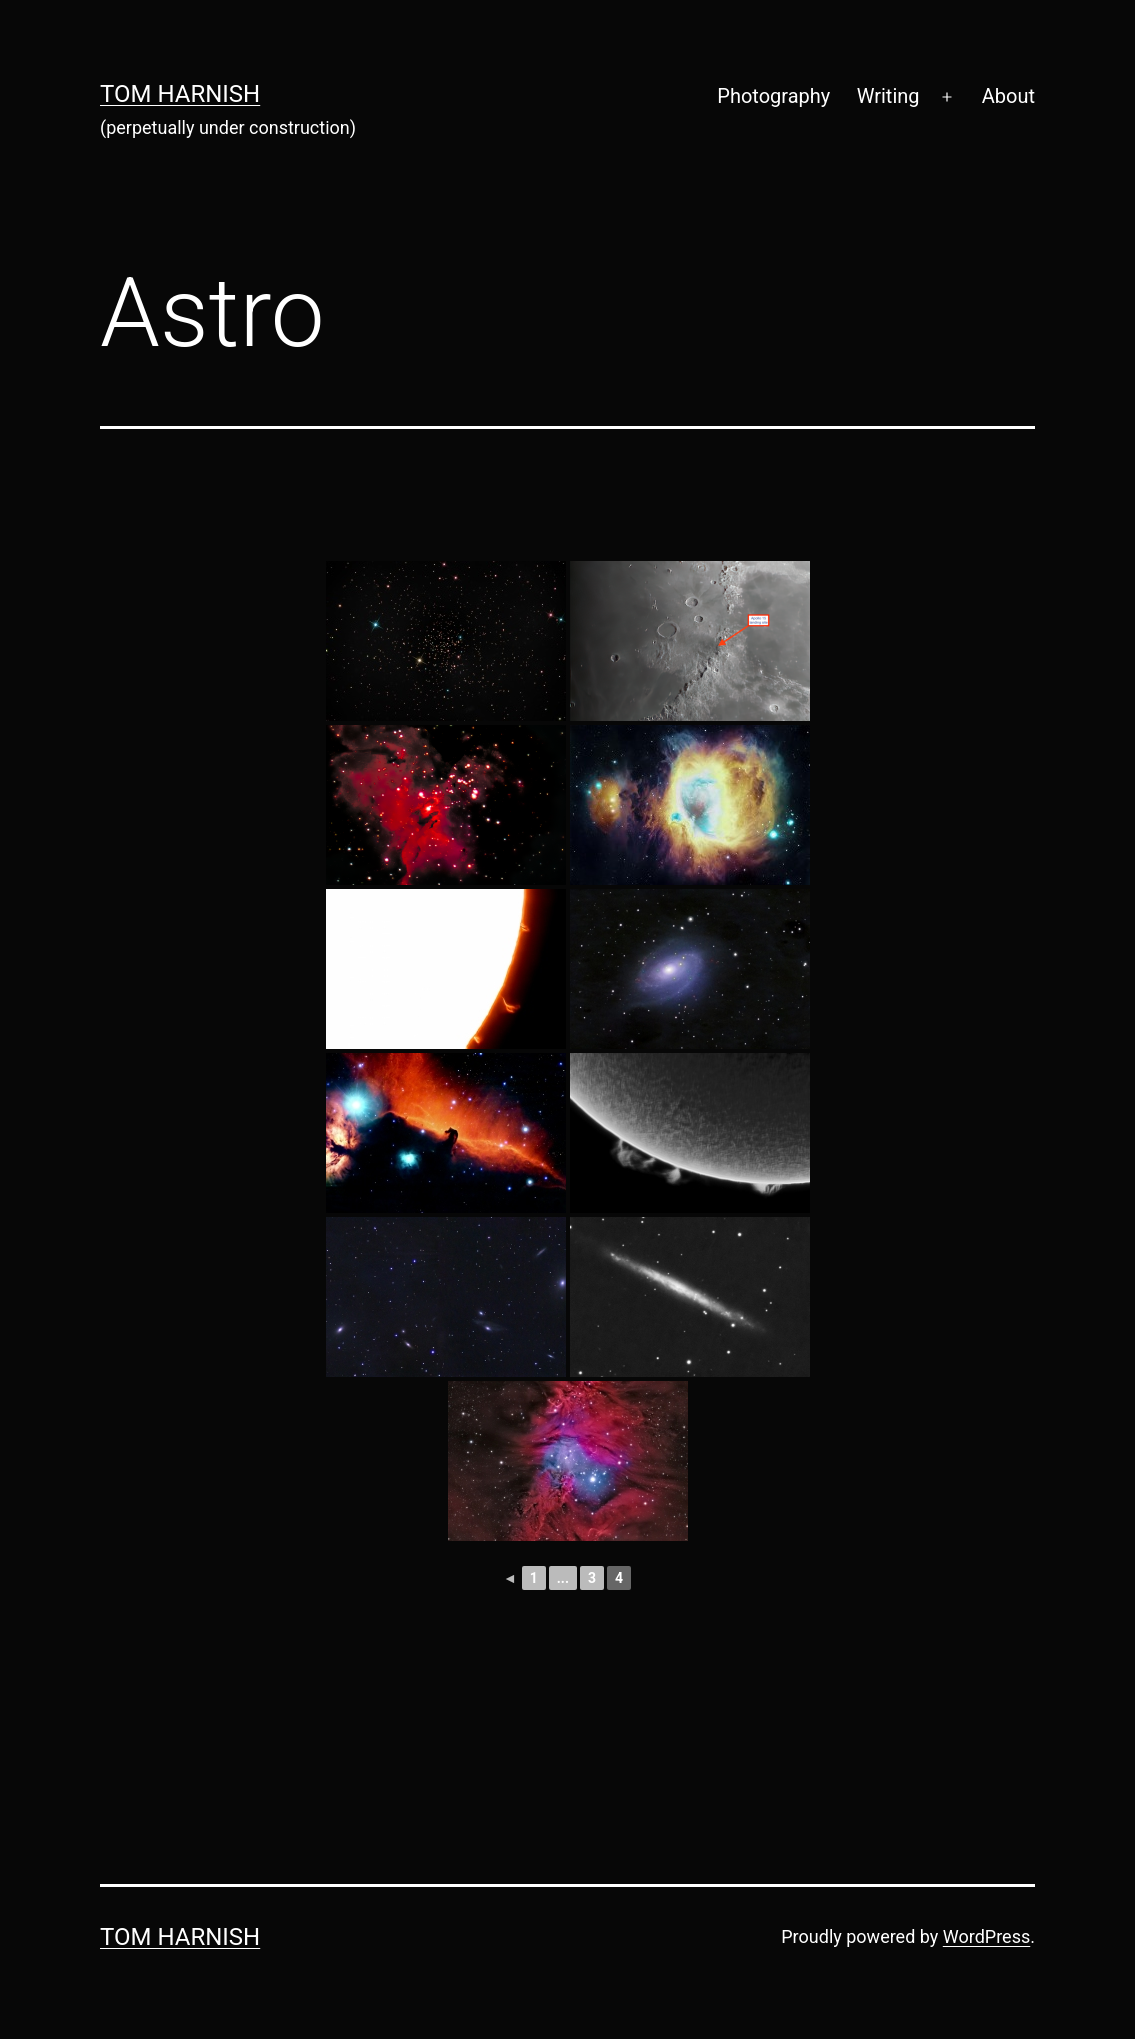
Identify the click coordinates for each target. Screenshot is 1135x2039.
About (1008, 96)
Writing (888, 96)
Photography (773, 96)
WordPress (986, 1936)
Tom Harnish (180, 94)
